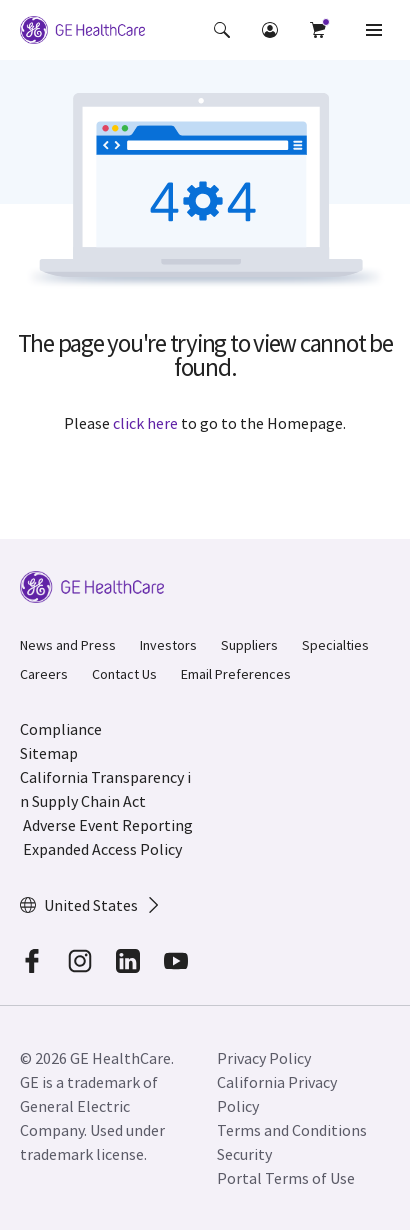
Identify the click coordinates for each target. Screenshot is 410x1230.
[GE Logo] (82, 30)
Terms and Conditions (292, 1130)
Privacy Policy (264, 1058)
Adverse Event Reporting (108, 825)
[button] (222, 30)
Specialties (335, 645)
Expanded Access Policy (102, 849)
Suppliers (249, 645)
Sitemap (49, 753)
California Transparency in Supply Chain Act (105, 789)
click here (145, 423)
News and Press (68, 645)
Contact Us (124, 674)
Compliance (61, 729)
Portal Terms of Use (286, 1178)
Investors (168, 645)
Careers (44, 674)
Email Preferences (236, 674)
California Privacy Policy (277, 1094)
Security (244, 1154)
